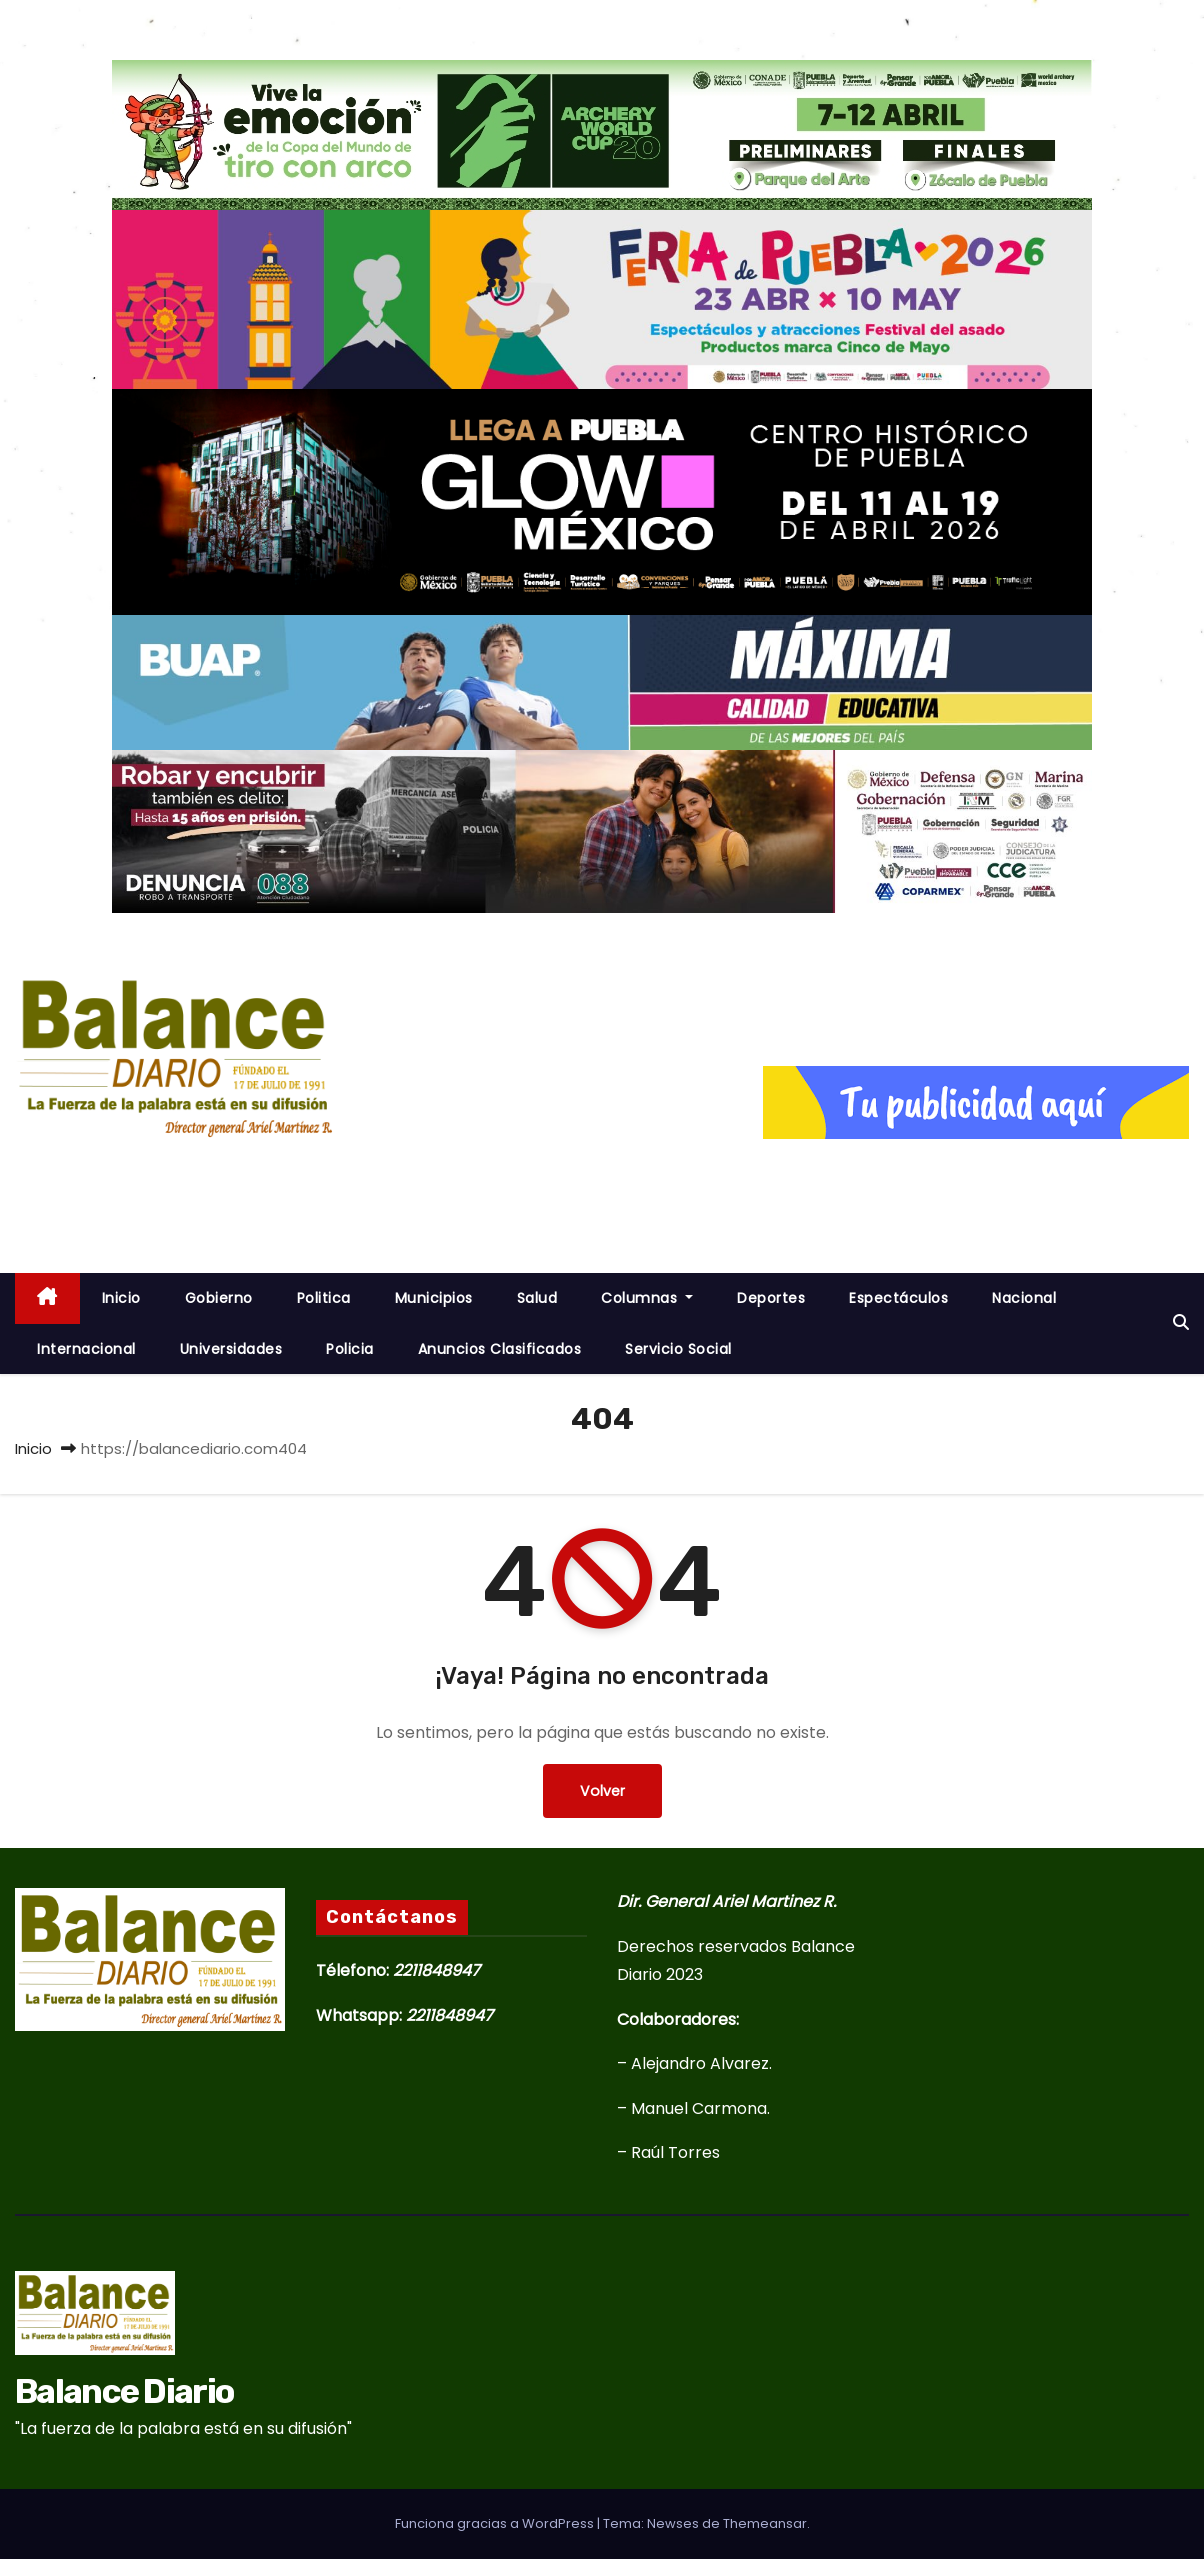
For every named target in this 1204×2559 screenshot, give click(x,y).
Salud (537, 1298)
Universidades (231, 1349)
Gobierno (219, 1298)
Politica (324, 1298)
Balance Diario (174, 1172)
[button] (1181, 1322)
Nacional (1024, 1298)
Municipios (434, 1298)
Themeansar (765, 2523)
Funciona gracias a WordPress (496, 2523)
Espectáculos (898, 1298)
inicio (121, 1298)
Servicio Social (678, 1349)
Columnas (647, 1298)
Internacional (86, 1349)
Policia (350, 1349)
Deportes (771, 1298)
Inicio (33, 1448)
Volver (602, 1790)
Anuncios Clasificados (500, 1349)
